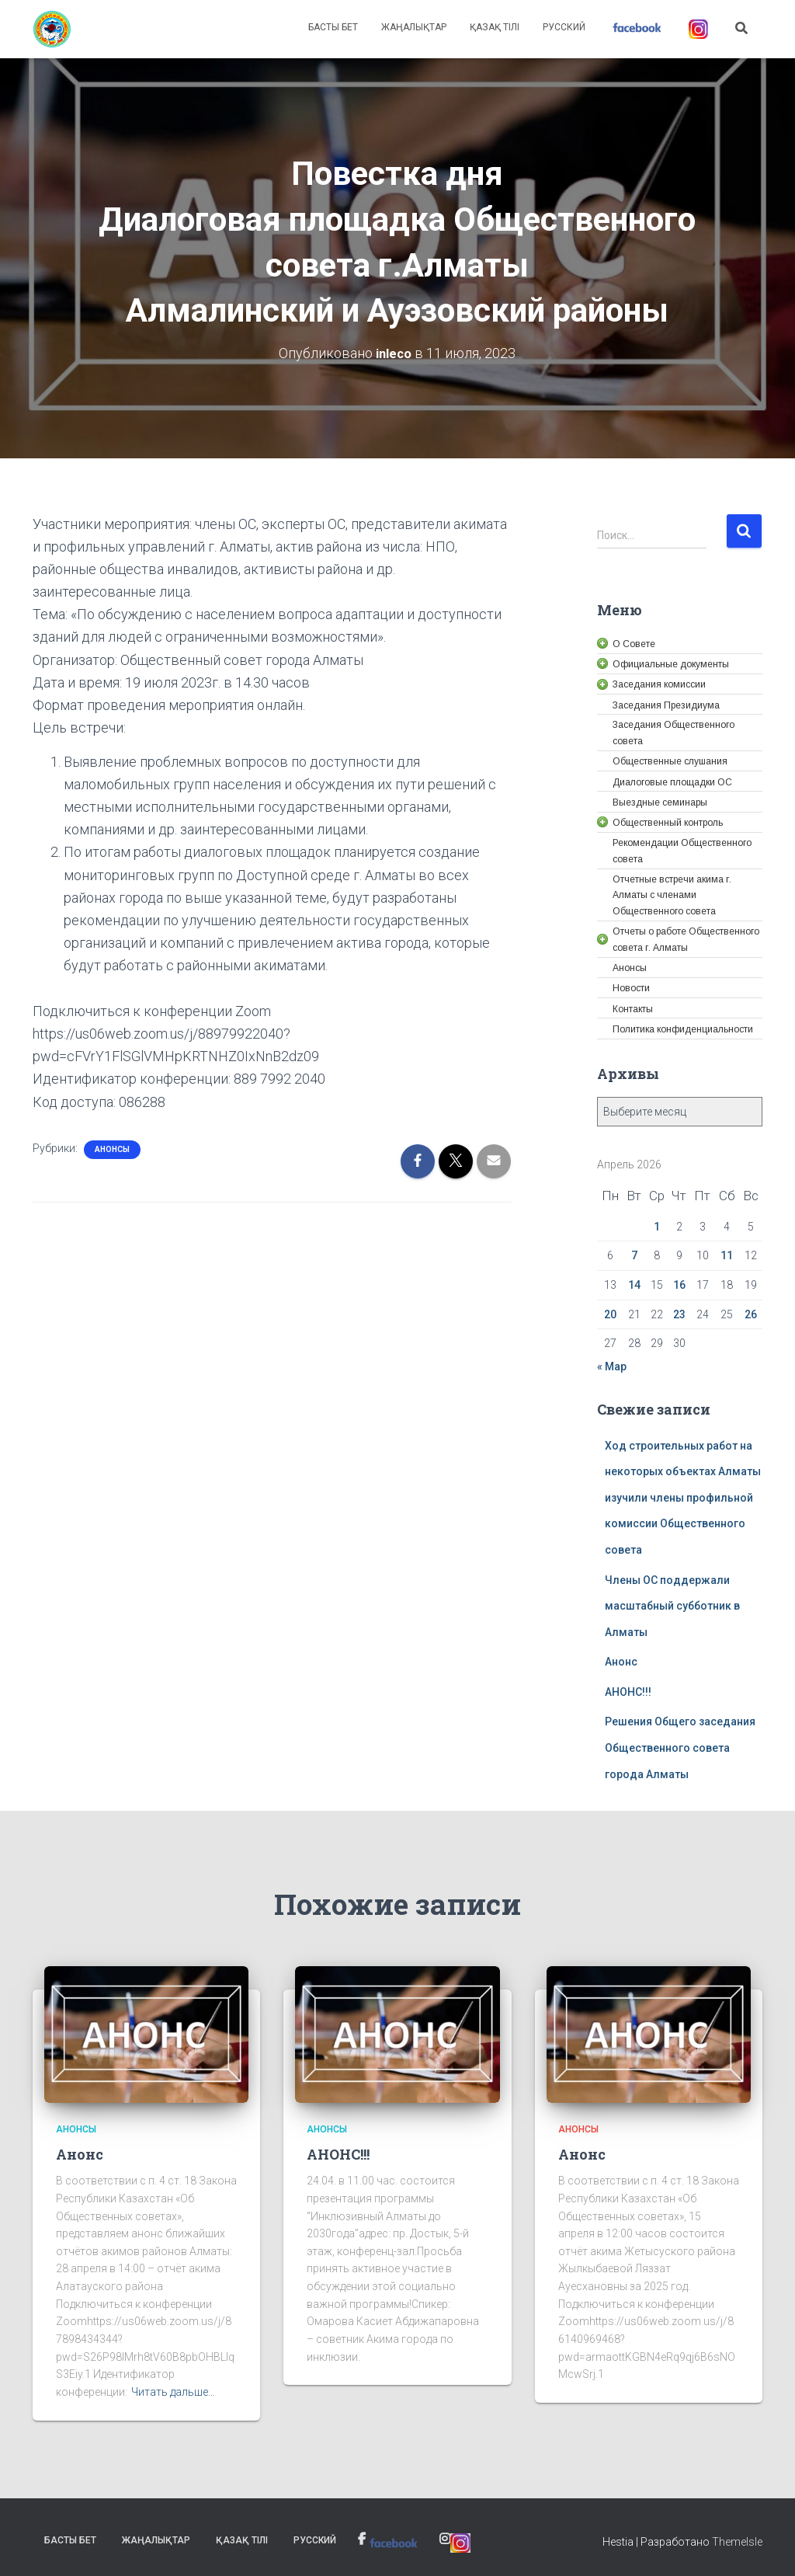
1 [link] (657, 1226)
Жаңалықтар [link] (413, 27)
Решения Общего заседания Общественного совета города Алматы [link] (680, 1747)
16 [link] (679, 1284)
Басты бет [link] (333, 27)
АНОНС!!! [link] (628, 1691)
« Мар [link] (612, 1365)
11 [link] (726, 1255)
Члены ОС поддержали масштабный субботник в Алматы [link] (672, 1605)
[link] (52, 29)
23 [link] (679, 1313)
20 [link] (610, 1313)
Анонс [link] (621, 1661)
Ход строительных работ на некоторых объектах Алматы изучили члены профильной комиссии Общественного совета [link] (683, 1497)
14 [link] (634, 1284)
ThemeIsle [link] (737, 2541)
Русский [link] (564, 27)
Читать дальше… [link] (173, 2392)
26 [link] (751, 1313)
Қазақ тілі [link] (494, 27)
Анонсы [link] (112, 1148)
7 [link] (634, 1255)
